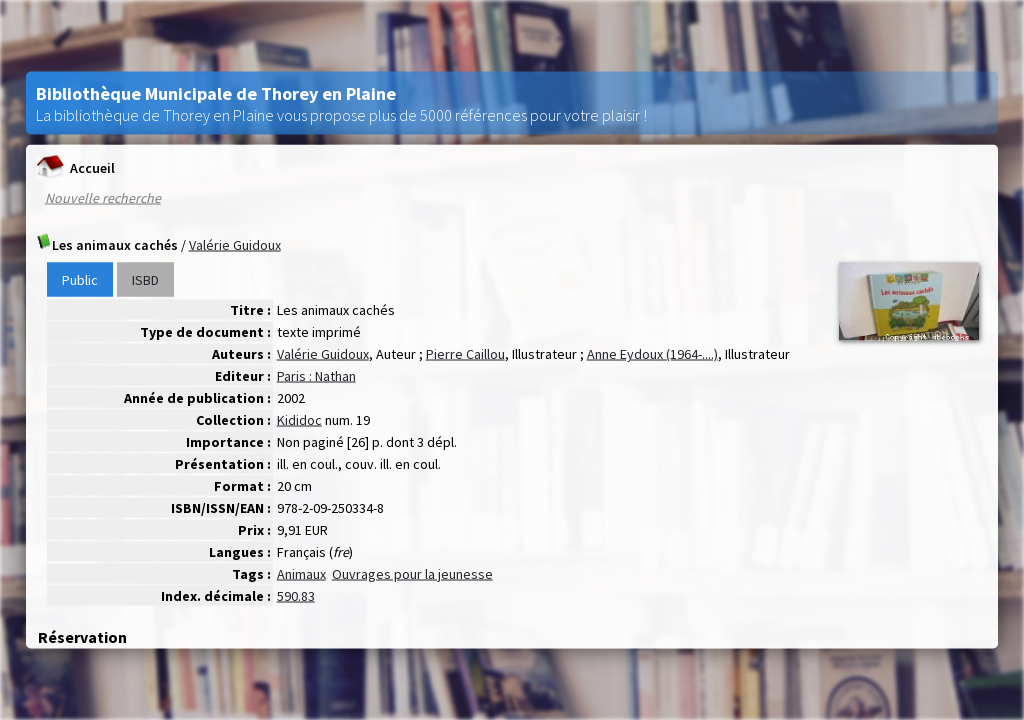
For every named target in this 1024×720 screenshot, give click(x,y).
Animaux (301, 574)
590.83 (296, 596)
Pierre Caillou (465, 354)
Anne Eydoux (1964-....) (652, 354)
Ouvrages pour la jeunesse (412, 574)
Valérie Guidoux (235, 245)
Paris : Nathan (316, 376)
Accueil (75, 167)
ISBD (145, 280)
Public (80, 280)
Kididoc (299, 420)
